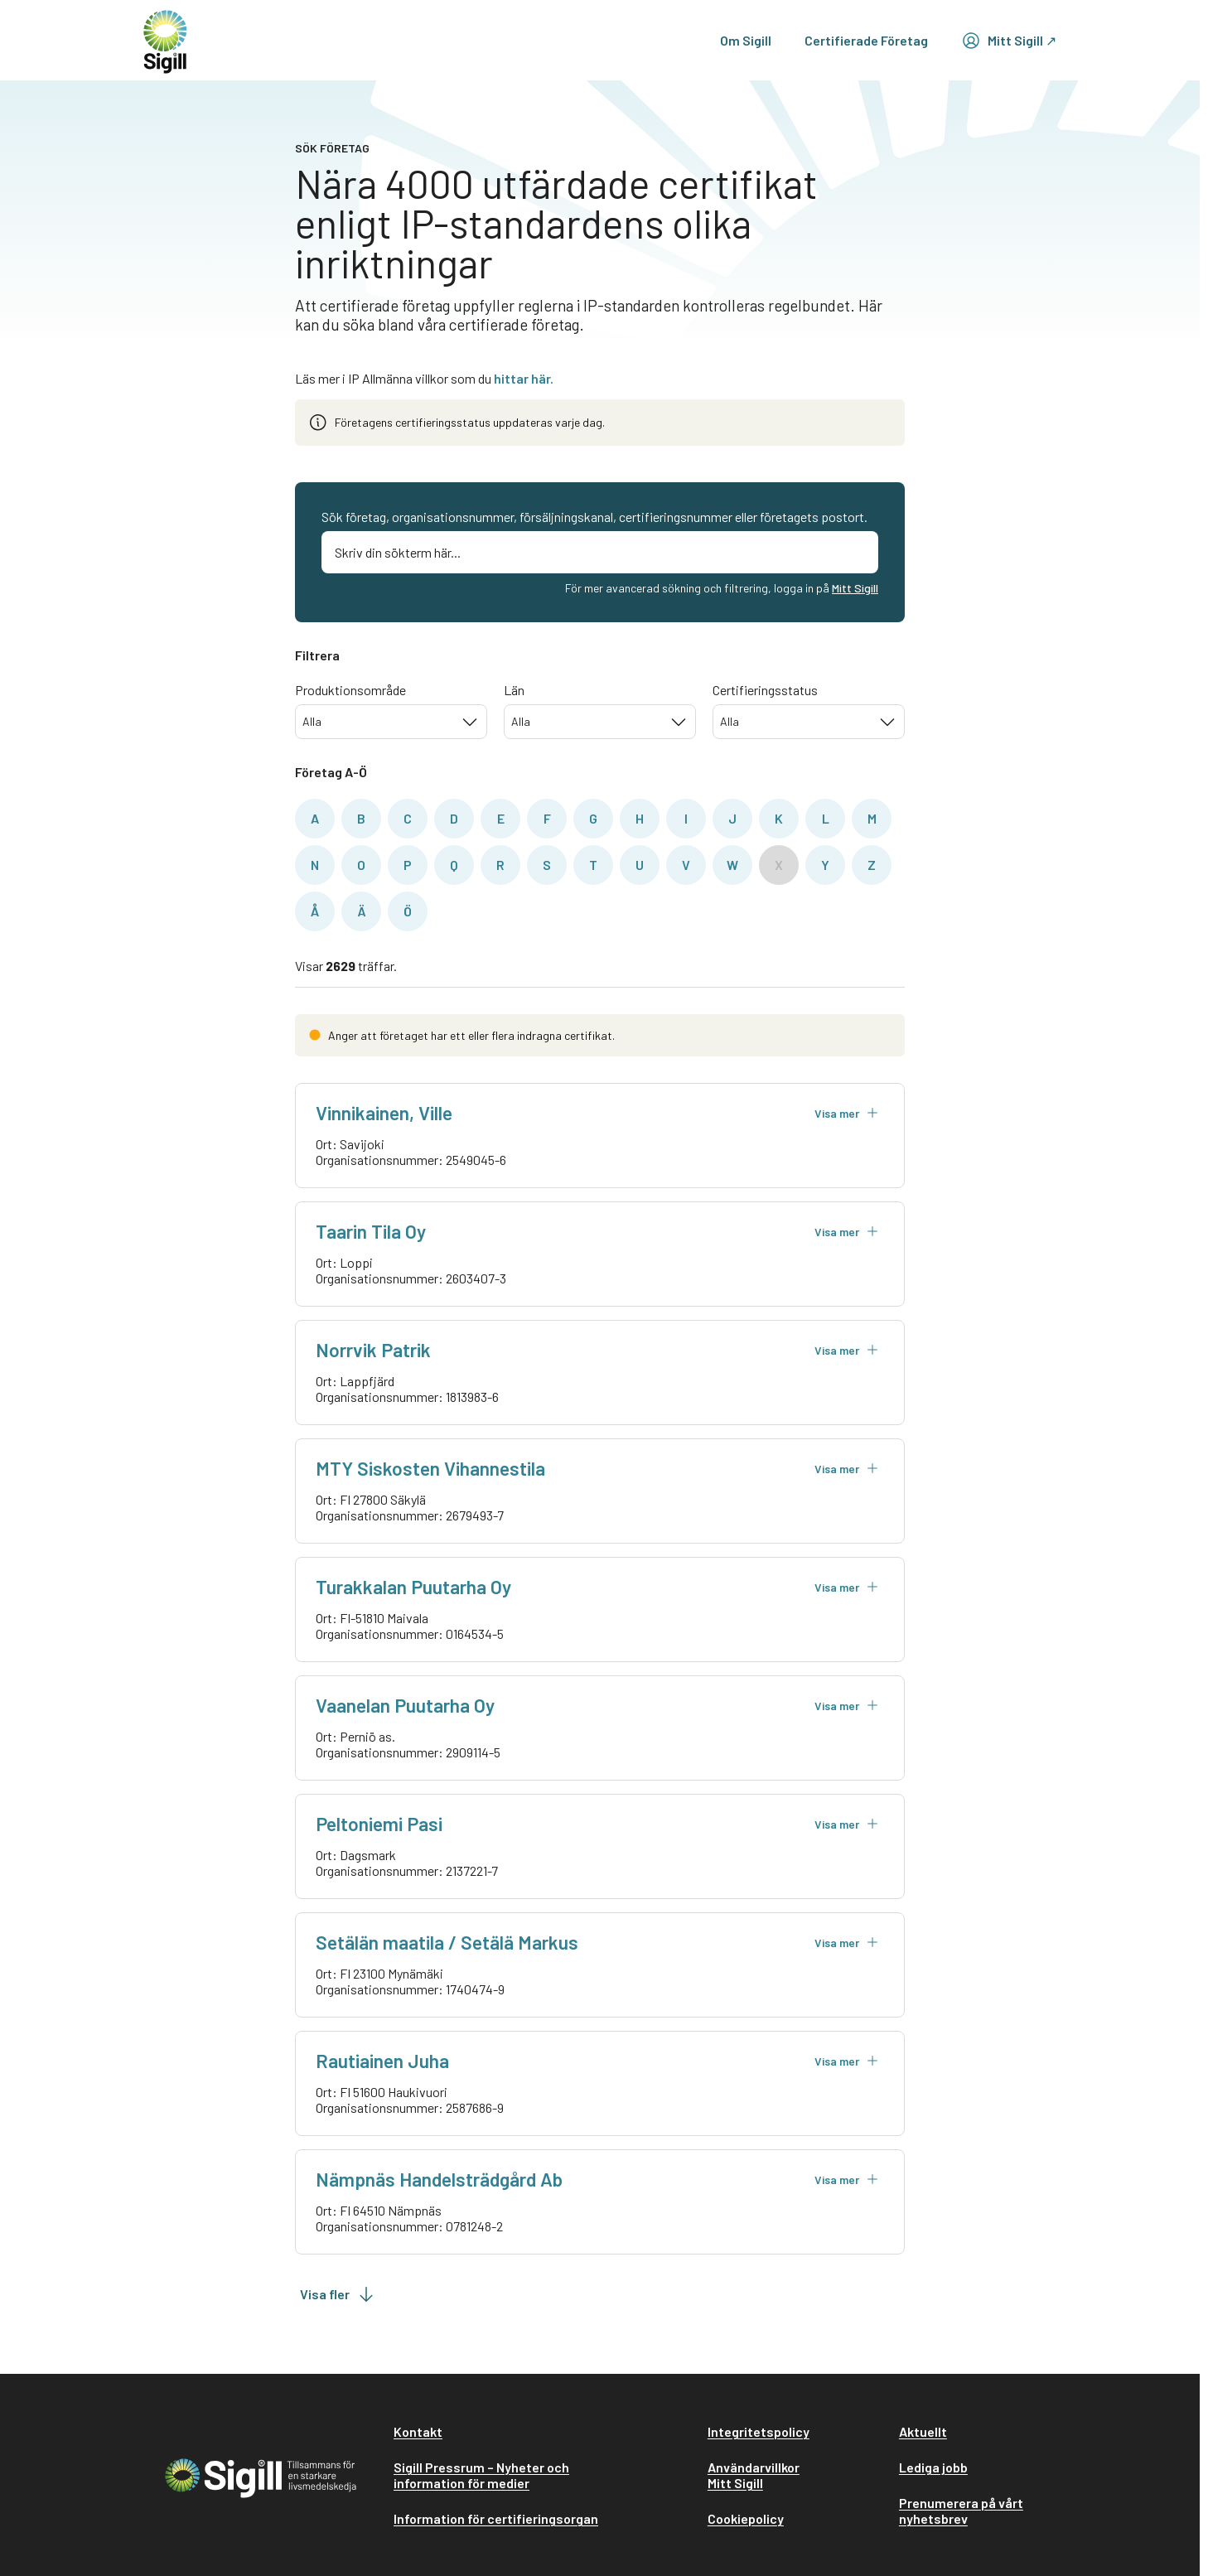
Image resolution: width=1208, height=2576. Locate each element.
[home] (165, 40)
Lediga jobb (933, 2467)
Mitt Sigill (855, 588)
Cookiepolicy (746, 2518)
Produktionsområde (350, 690)
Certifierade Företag (866, 40)
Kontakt (418, 2431)
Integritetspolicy (758, 2431)
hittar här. (523, 378)
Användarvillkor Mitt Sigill (754, 2475)
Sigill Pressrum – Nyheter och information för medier (481, 2475)
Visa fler (338, 2294)
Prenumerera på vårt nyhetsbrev (961, 2510)
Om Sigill (745, 40)
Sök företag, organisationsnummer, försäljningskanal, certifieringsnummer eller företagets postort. (594, 516)
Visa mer (846, 1113)
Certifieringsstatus (765, 690)
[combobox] (391, 721)
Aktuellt (923, 2431)
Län (514, 690)
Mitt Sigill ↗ (1008, 41)
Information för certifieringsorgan (496, 2518)
